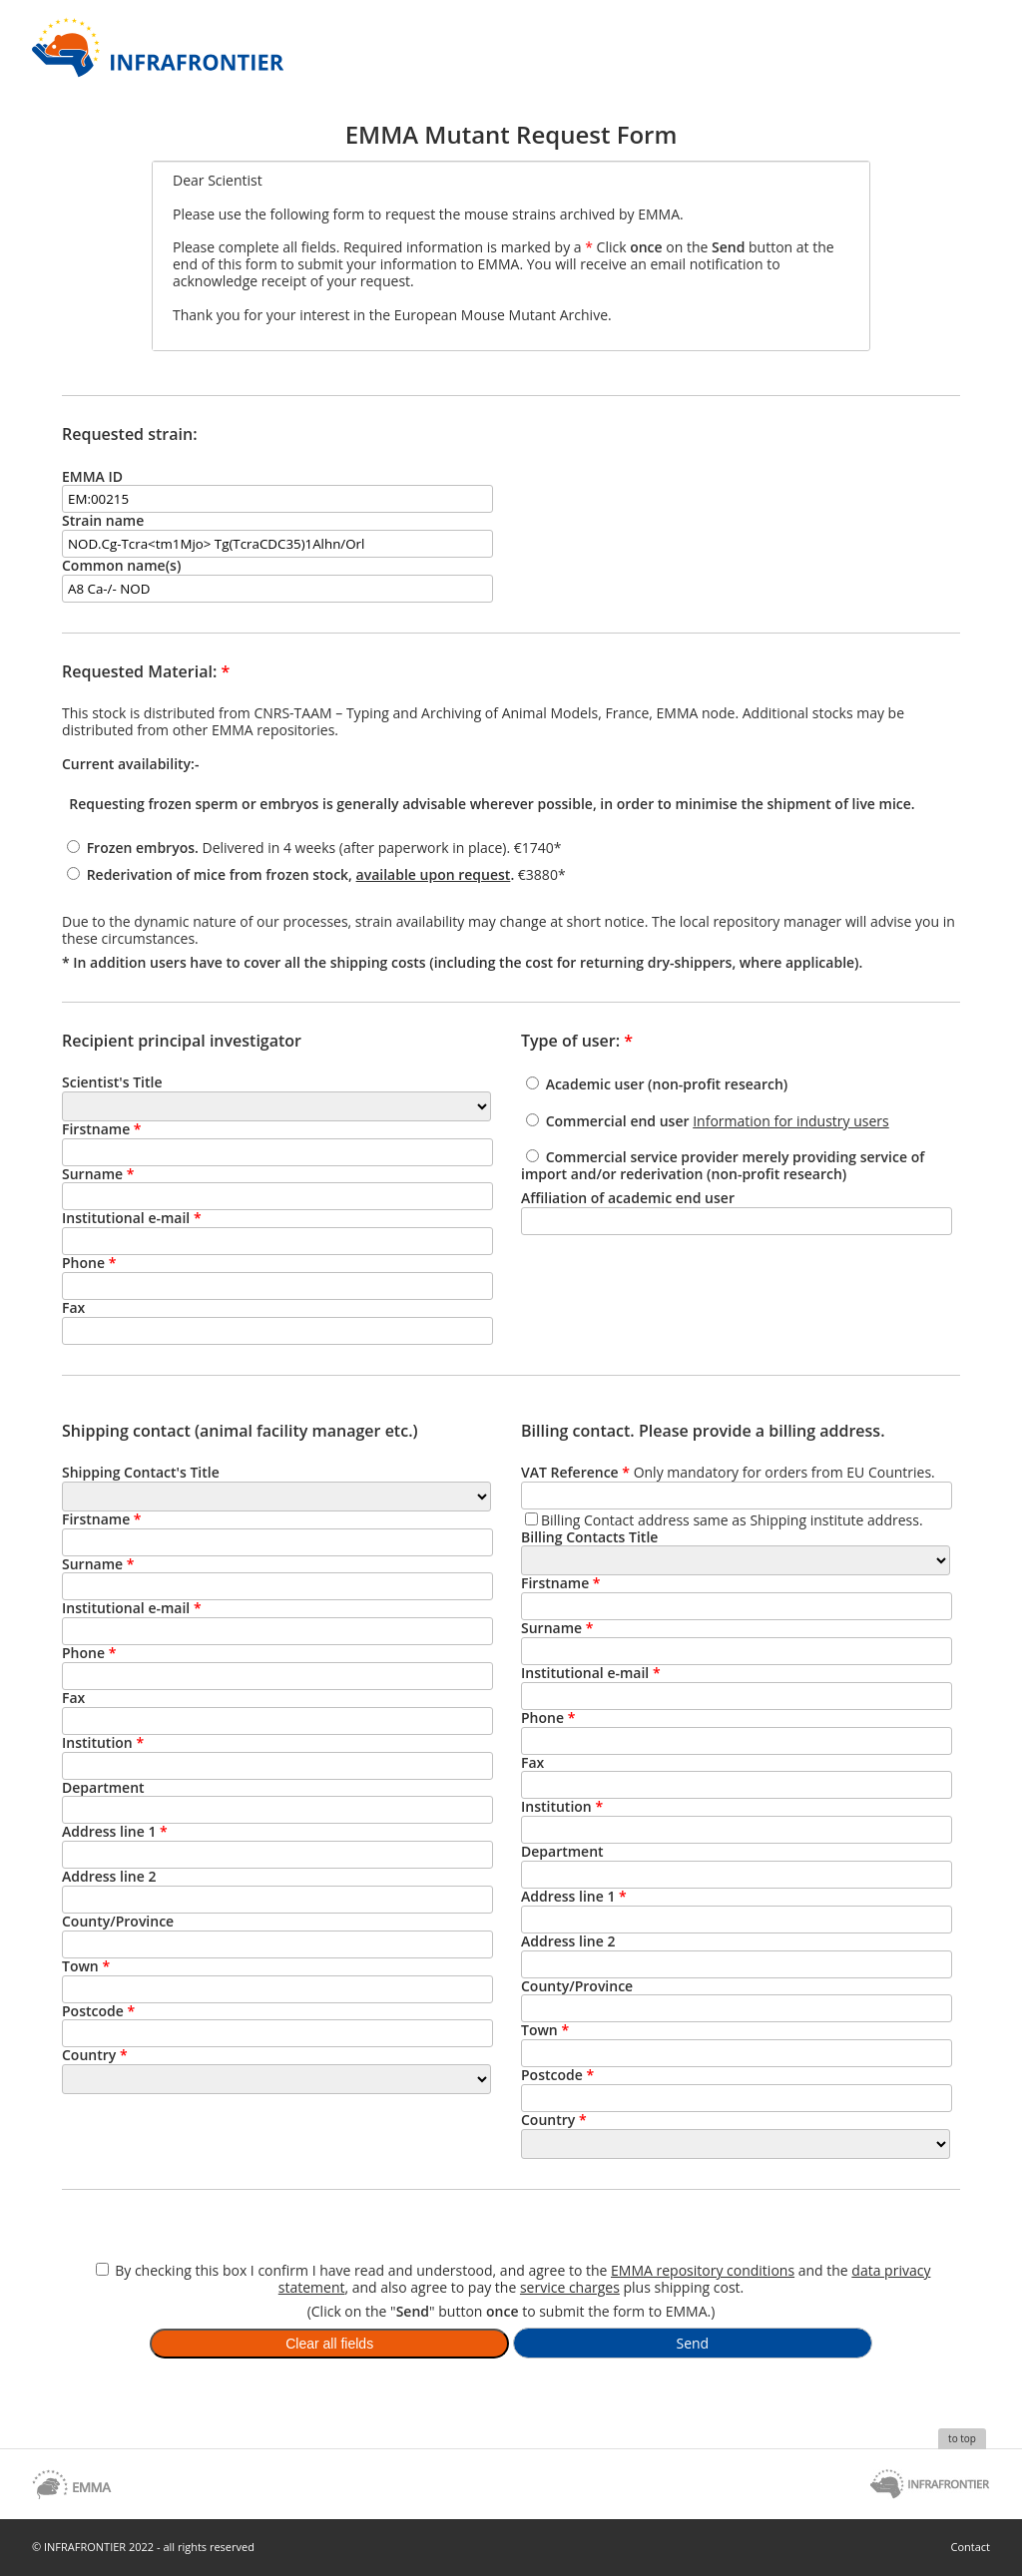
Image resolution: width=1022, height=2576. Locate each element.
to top (962, 2438)
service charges (570, 2287)
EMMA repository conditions (702, 2270)
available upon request (433, 874)
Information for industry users (791, 1120)
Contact (970, 2546)
